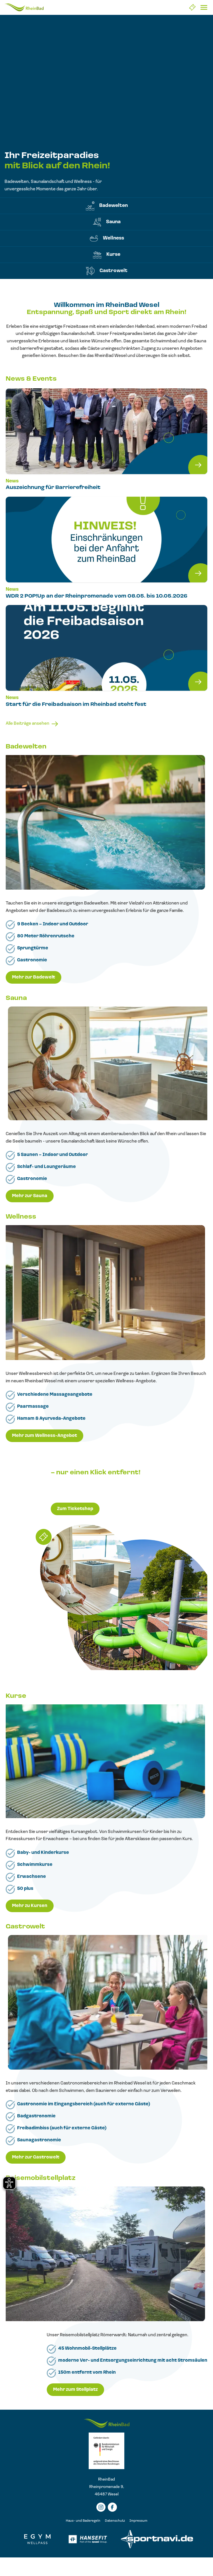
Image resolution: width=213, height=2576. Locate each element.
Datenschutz (115, 2521)
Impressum (138, 2521)
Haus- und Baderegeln (83, 2521)
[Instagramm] (101, 2507)
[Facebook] (112, 2507)
